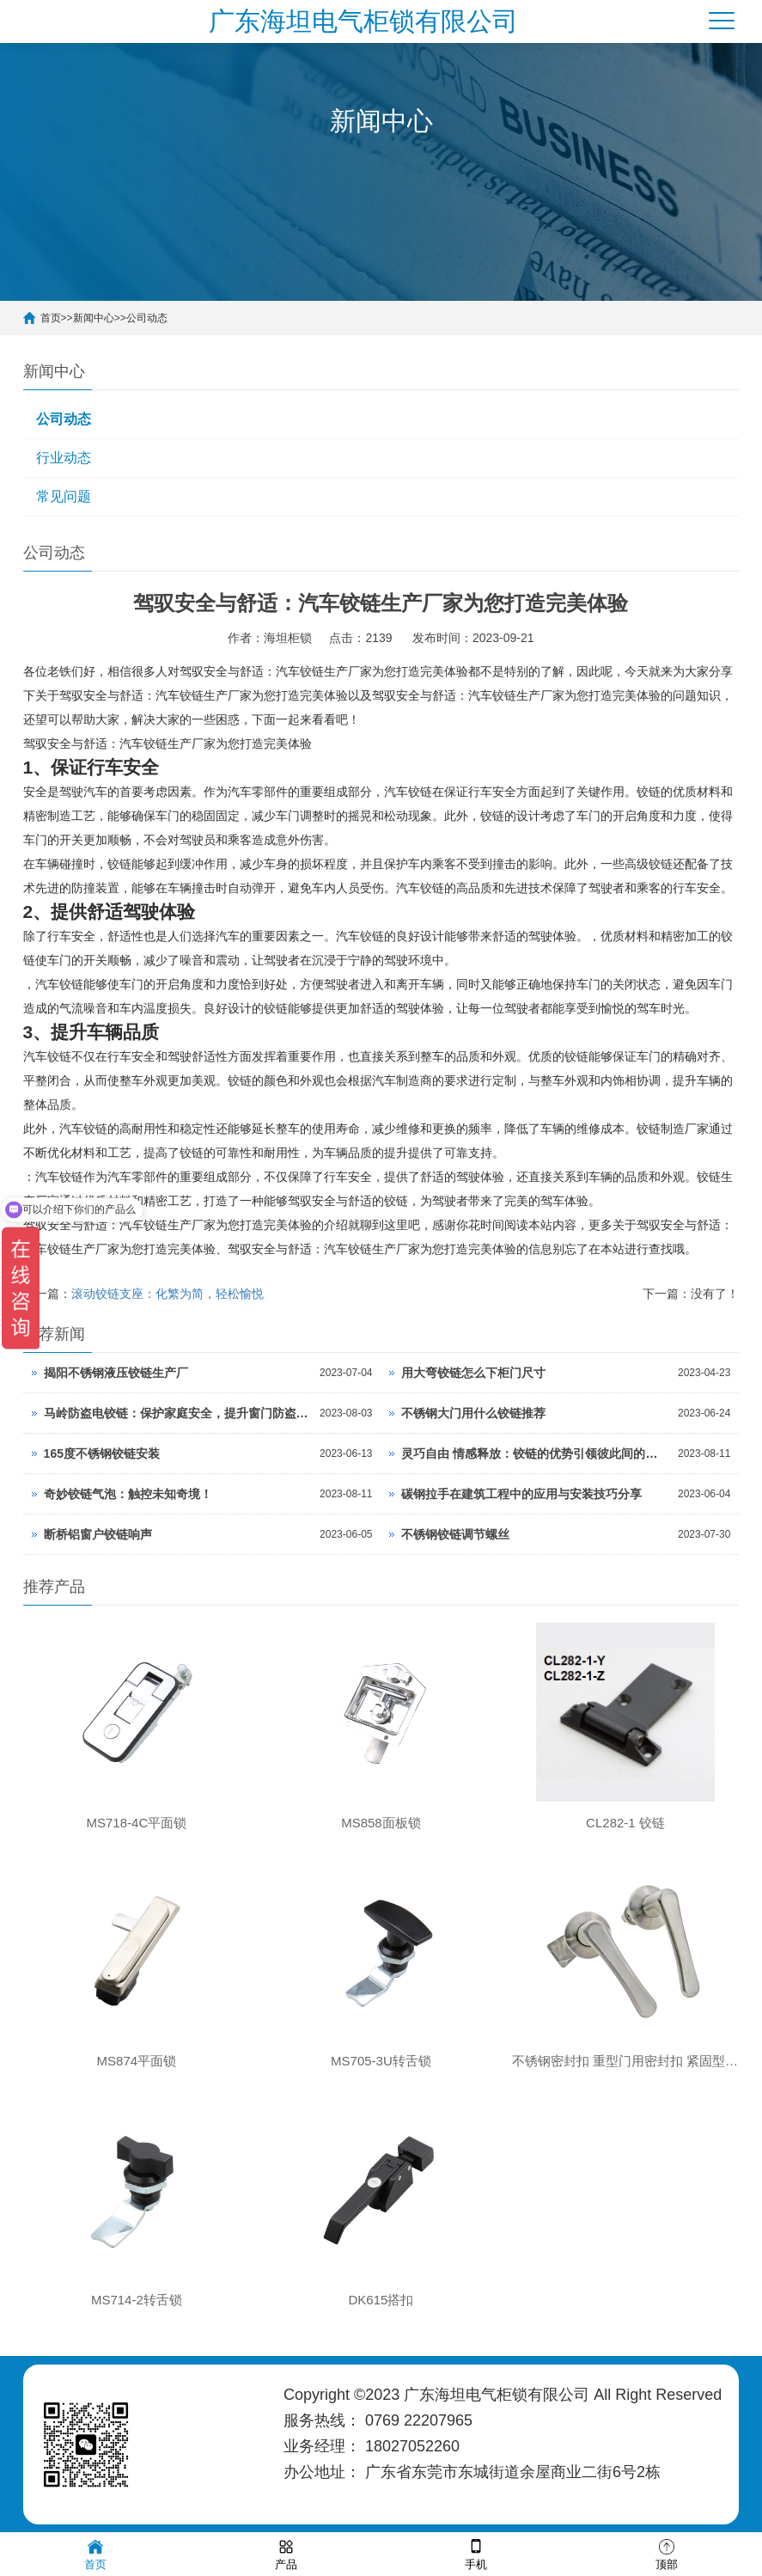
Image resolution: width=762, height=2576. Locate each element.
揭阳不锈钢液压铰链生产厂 (116, 1373)
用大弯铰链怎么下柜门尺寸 (473, 1373)
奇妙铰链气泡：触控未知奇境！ (128, 1494)
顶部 (666, 2553)
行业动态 (63, 457)
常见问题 (63, 496)
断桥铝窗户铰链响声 (98, 1534)
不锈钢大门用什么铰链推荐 (473, 1413)
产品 (286, 2553)
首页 (50, 318)
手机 (476, 2553)
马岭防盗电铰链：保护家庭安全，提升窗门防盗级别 (177, 1413)
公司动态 (147, 318)
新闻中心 (93, 318)
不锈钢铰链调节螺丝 (455, 1534)
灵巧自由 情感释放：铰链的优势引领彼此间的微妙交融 (534, 1453)
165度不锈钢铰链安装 (102, 1453)
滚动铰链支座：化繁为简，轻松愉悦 (167, 1293)
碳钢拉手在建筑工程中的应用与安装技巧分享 (521, 1494)
